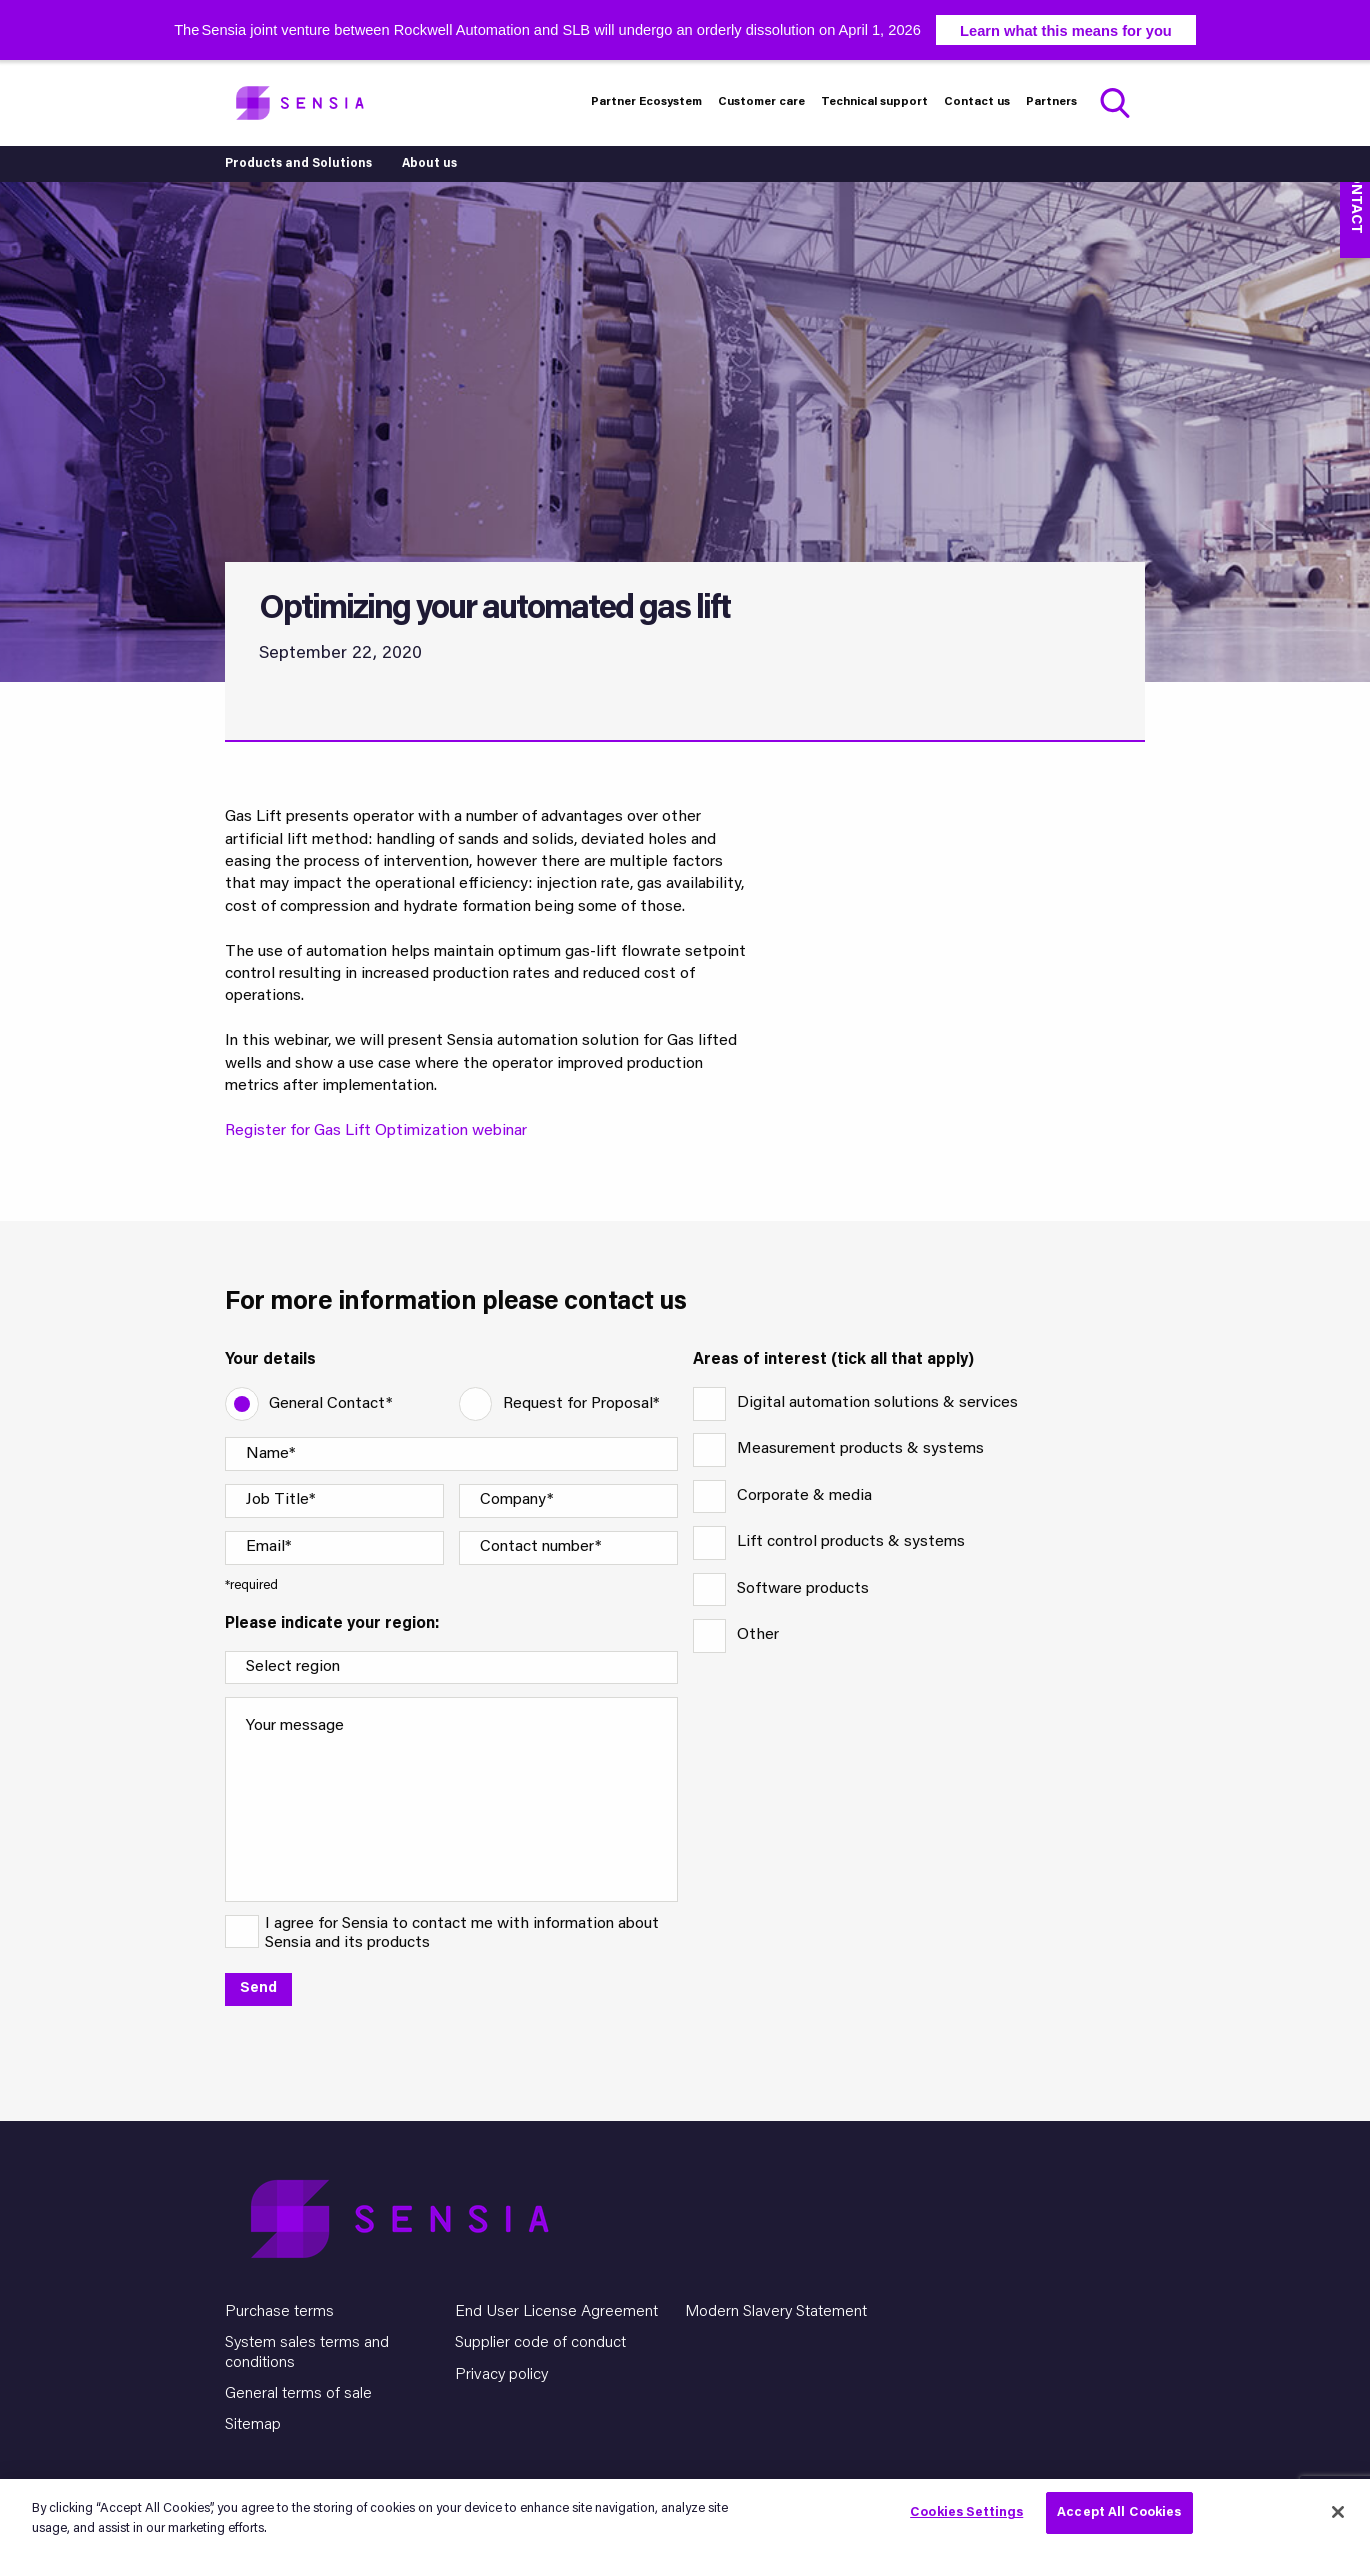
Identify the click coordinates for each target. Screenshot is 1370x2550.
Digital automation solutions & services (877, 1403)
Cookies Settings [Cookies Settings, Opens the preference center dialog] (966, 2512)
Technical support (874, 102)
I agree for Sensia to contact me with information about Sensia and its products (462, 1933)
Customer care (761, 102)
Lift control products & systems (851, 1542)
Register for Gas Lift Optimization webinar (376, 1131)
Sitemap (253, 2425)
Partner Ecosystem (646, 102)
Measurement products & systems (860, 1449)
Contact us (977, 102)
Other (758, 1635)
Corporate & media (804, 1496)
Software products (803, 1589)
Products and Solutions (298, 164)
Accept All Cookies (1119, 2512)
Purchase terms (279, 2312)
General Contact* (330, 1404)
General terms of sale (298, 2394)
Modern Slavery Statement (776, 2312)
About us (429, 164)
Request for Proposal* (581, 1404)
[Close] (1338, 2512)
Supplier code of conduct (540, 2343)
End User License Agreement (556, 2312)
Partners (1051, 102)
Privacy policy (501, 2375)
